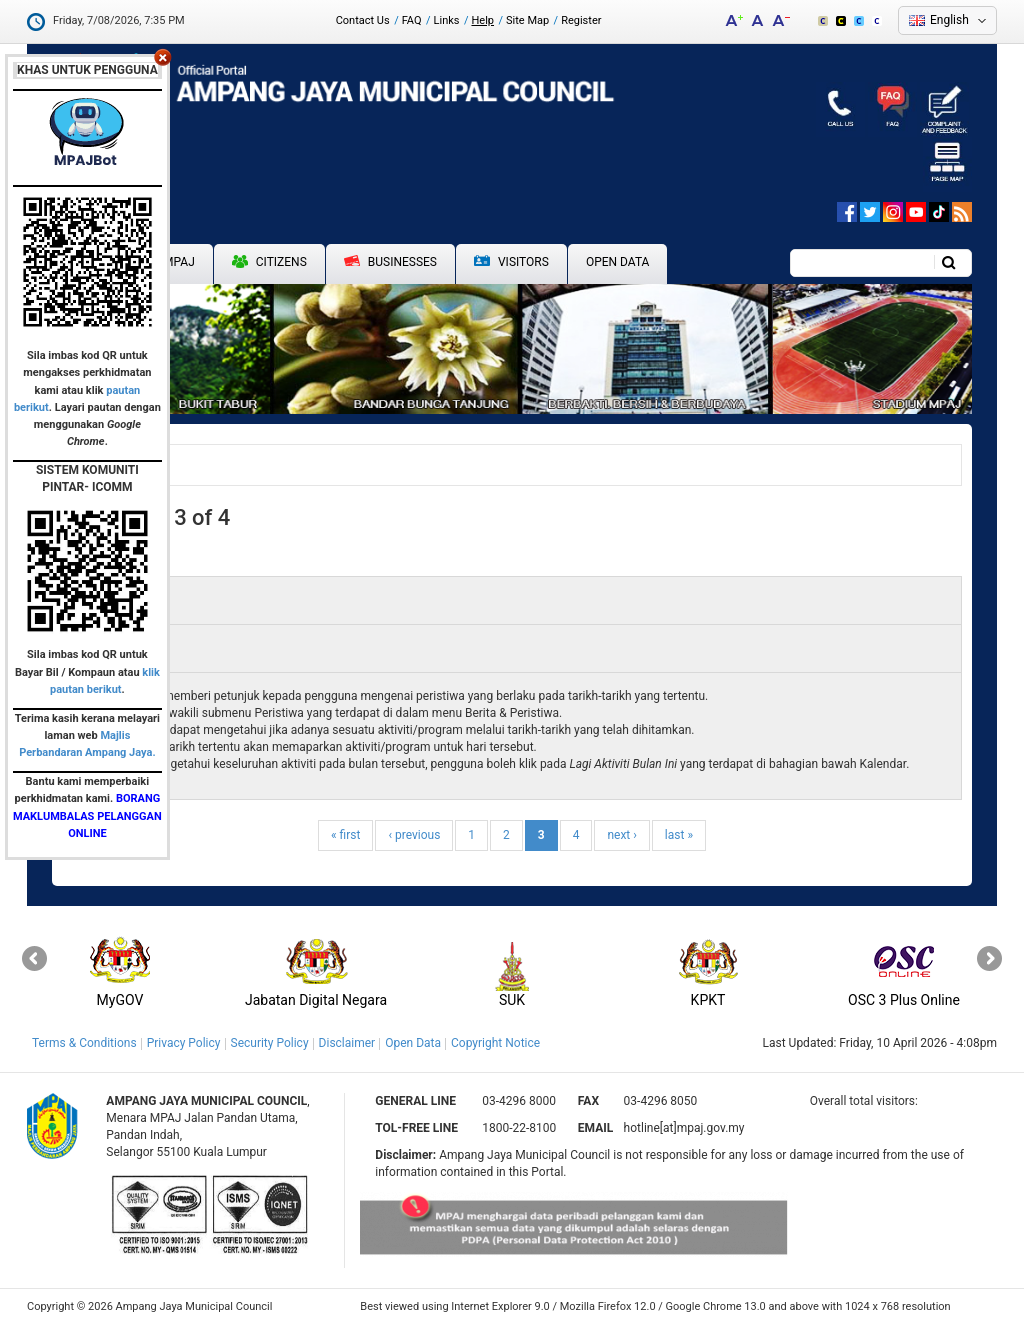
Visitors (511, 262)
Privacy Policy (184, 1043)
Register (581, 20)
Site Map (527, 20)
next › (621, 835)
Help (482, 20)
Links (447, 20)
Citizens (269, 262)
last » (679, 835)
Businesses (390, 262)
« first (345, 835)
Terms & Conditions (84, 1043)
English (949, 20)
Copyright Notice (495, 1043)
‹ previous (414, 835)
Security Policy (270, 1043)
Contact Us (363, 20)
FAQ (412, 20)
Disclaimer (347, 1043)
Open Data (618, 262)
